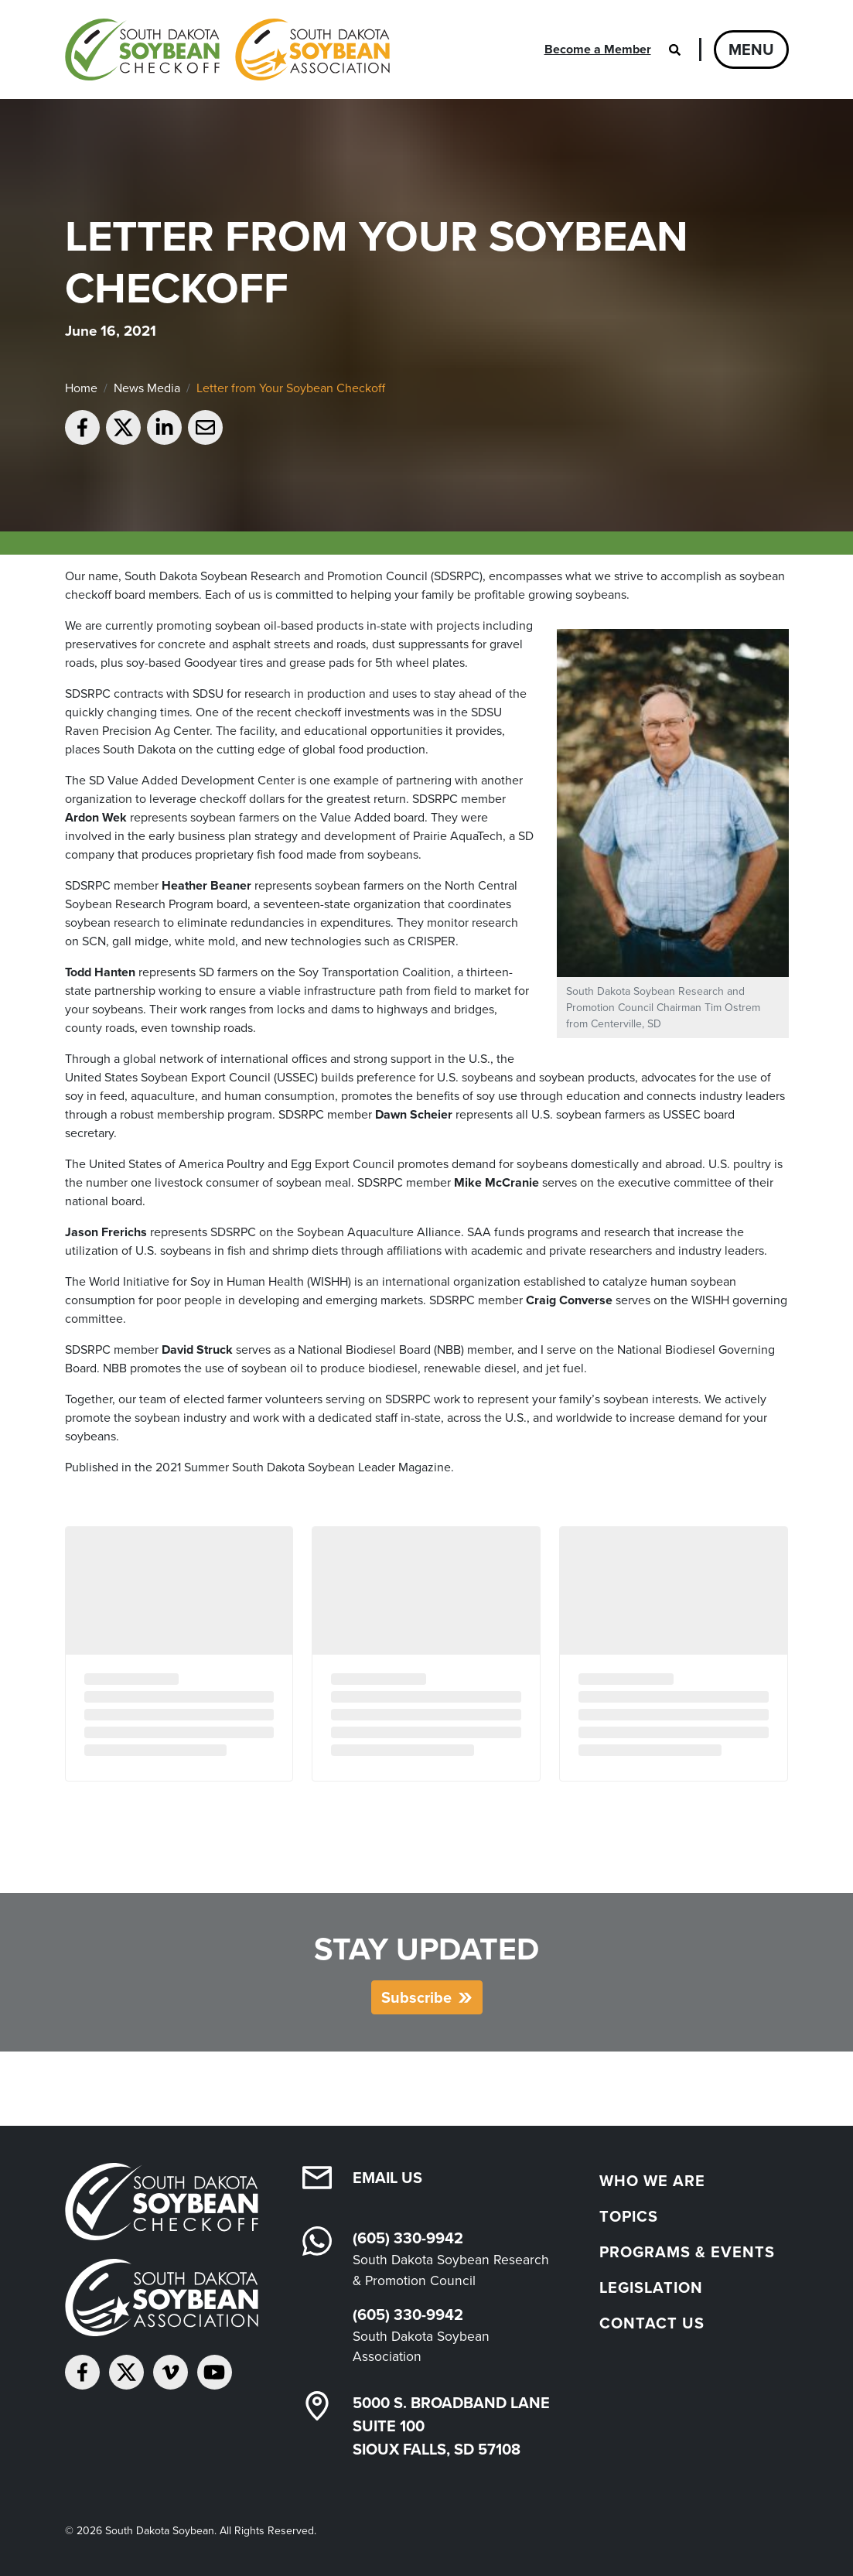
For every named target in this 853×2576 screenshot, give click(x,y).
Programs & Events (687, 2251)
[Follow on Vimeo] (170, 2372)
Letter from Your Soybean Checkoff (290, 388)
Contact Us (652, 2323)
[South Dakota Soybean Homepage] (227, 49)
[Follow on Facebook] (82, 2372)
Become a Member (597, 49)
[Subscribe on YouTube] (214, 2372)
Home (81, 388)
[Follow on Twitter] (126, 2372)
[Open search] (675, 49)
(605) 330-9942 (408, 2238)
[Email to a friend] (205, 427)
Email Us (387, 2177)
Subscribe (416, 1997)
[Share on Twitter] (123, 427)
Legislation (651, 2287)
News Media (147, 388)
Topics (628, 2216)
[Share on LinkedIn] (164, 427)
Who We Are (652, 2180)
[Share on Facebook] (82, 427)
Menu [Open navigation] (751, 49)
